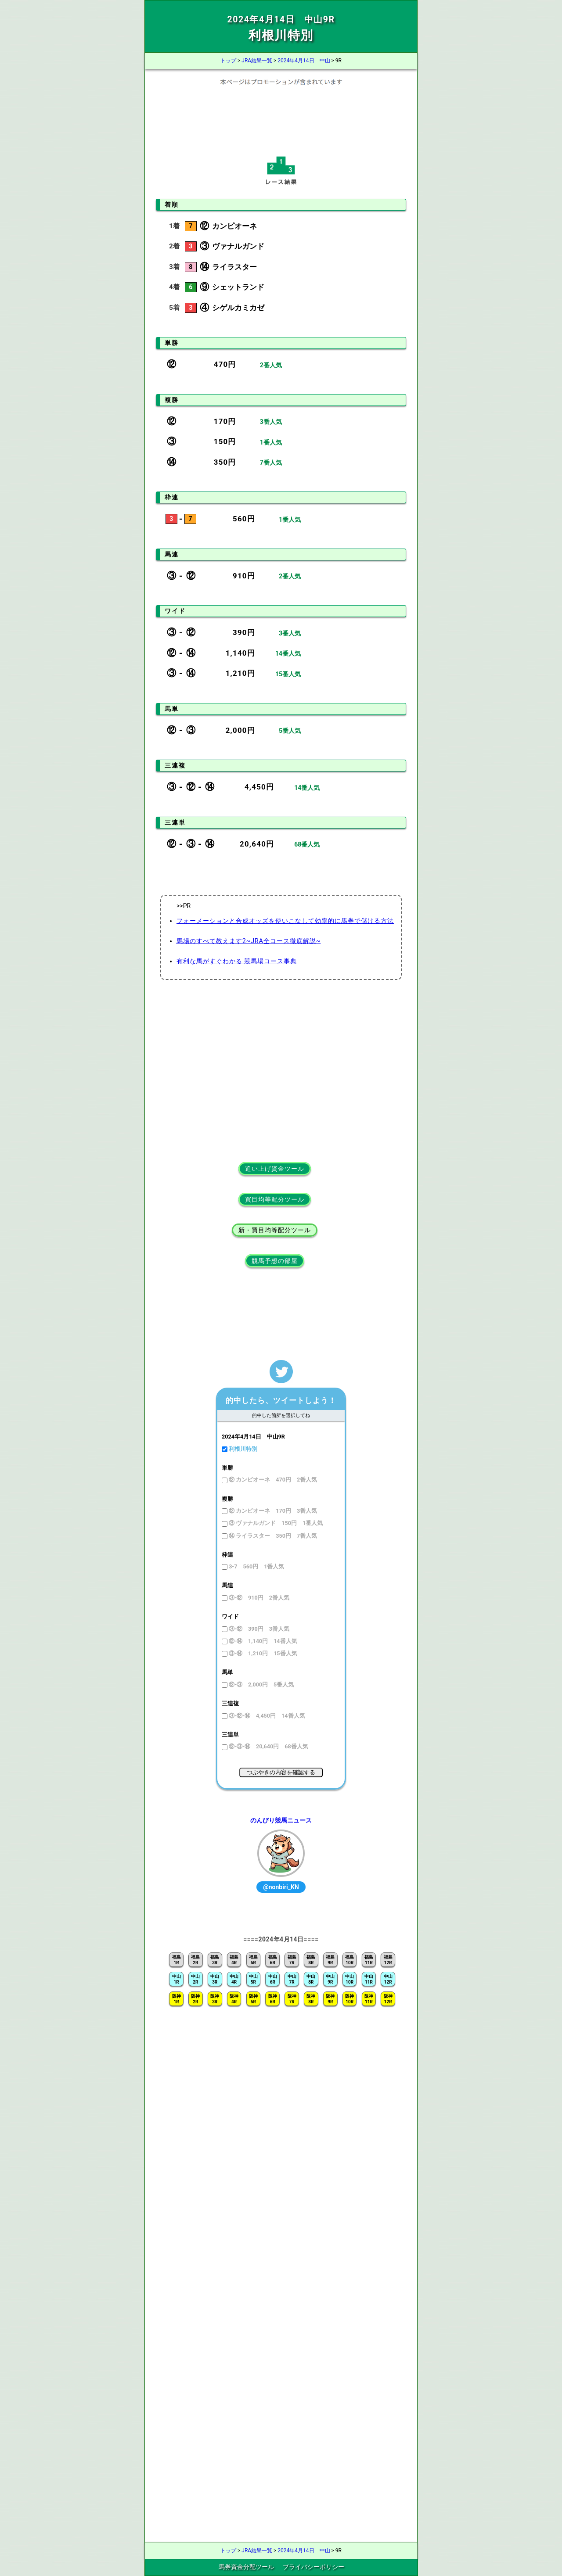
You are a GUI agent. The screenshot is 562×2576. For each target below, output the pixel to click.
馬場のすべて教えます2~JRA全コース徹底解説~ (249, 940)
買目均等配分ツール (274, 1199)
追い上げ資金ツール (274, 1168)
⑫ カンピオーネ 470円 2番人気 (272, 1479)
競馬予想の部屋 (275, 1260)
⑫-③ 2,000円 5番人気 (260, 1684)
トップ (228, 60)
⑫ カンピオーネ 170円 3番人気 (272, 1510)
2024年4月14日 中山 (303, 60)
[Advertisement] (280, 118)
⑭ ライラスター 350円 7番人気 (272, 1535)
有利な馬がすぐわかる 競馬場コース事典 (237, 961)
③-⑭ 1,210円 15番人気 (262, 1653)
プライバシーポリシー (313, 2566)
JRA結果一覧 (256, 60)
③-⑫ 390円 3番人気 (258, 1628)
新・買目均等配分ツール (274, 1230)
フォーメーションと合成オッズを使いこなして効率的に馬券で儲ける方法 (285, 920)
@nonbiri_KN (281, 1887)
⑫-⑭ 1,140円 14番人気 (262, 1641)
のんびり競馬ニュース (281, 1820)
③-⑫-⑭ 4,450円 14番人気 (266, 1715)
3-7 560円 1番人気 (255, 1566)
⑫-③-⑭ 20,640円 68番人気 (267, 1746)
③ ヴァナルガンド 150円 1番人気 (275, 1523)
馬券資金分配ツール (246, 2566)
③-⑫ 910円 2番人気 (258, 1597)
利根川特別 (242, 1449)
